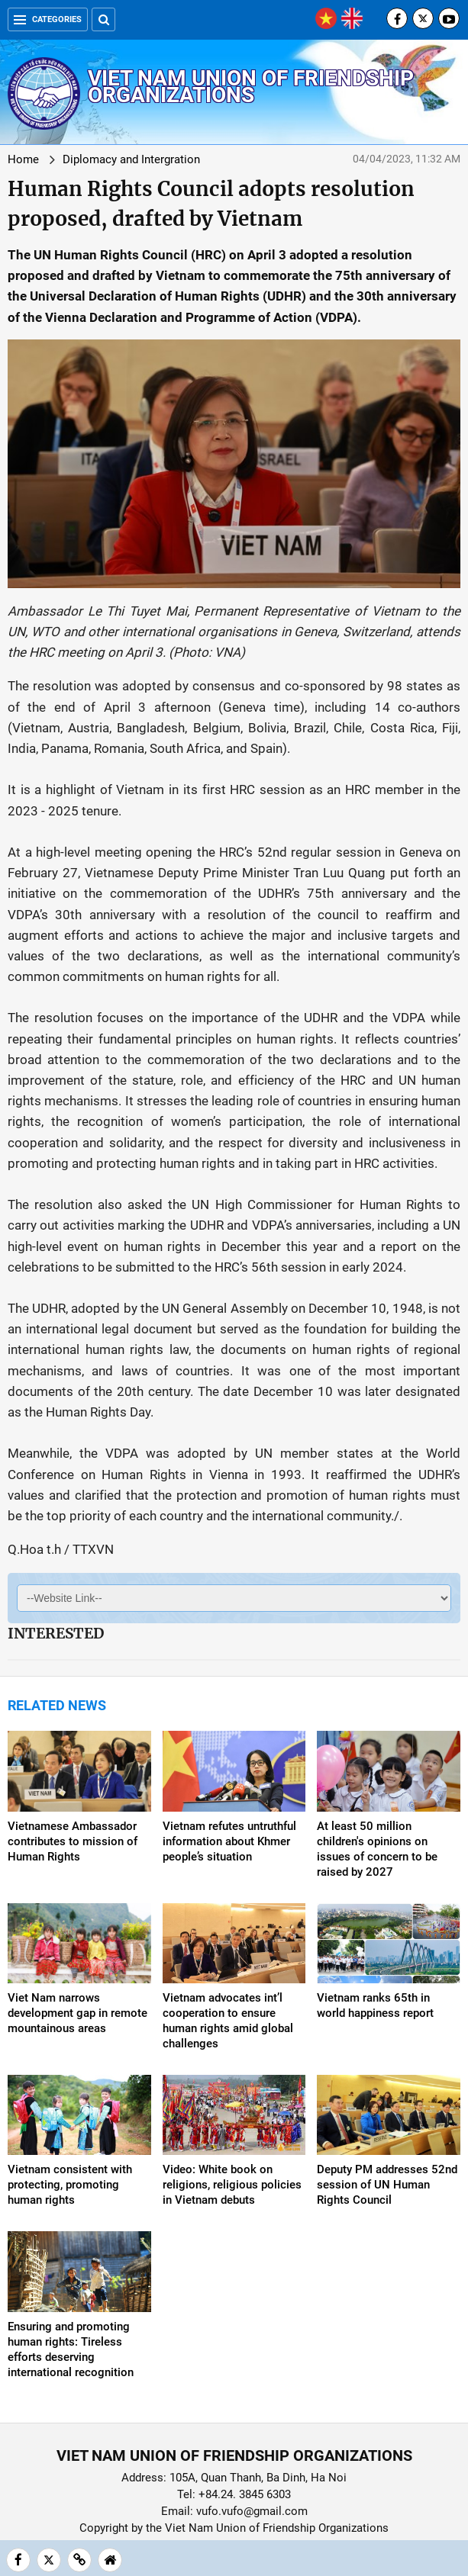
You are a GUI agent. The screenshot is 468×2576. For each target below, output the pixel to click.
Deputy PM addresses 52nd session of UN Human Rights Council (387, 2185)
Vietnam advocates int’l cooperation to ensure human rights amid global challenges (228, 2020)
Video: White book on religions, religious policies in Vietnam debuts (232, 2185)
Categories (48, 19)
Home (23, 159)
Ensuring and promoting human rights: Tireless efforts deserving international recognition (71, 2349)
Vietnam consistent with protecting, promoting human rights (70, 2185)
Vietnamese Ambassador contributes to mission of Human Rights (72, 1841)
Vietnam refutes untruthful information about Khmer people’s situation (229, 1841)
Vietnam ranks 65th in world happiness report (375, 2005)
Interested (56, 1633)
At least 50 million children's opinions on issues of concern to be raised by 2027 (377, 1849)
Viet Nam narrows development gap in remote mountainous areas (77, 2013)
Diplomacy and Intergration (131, 159)
